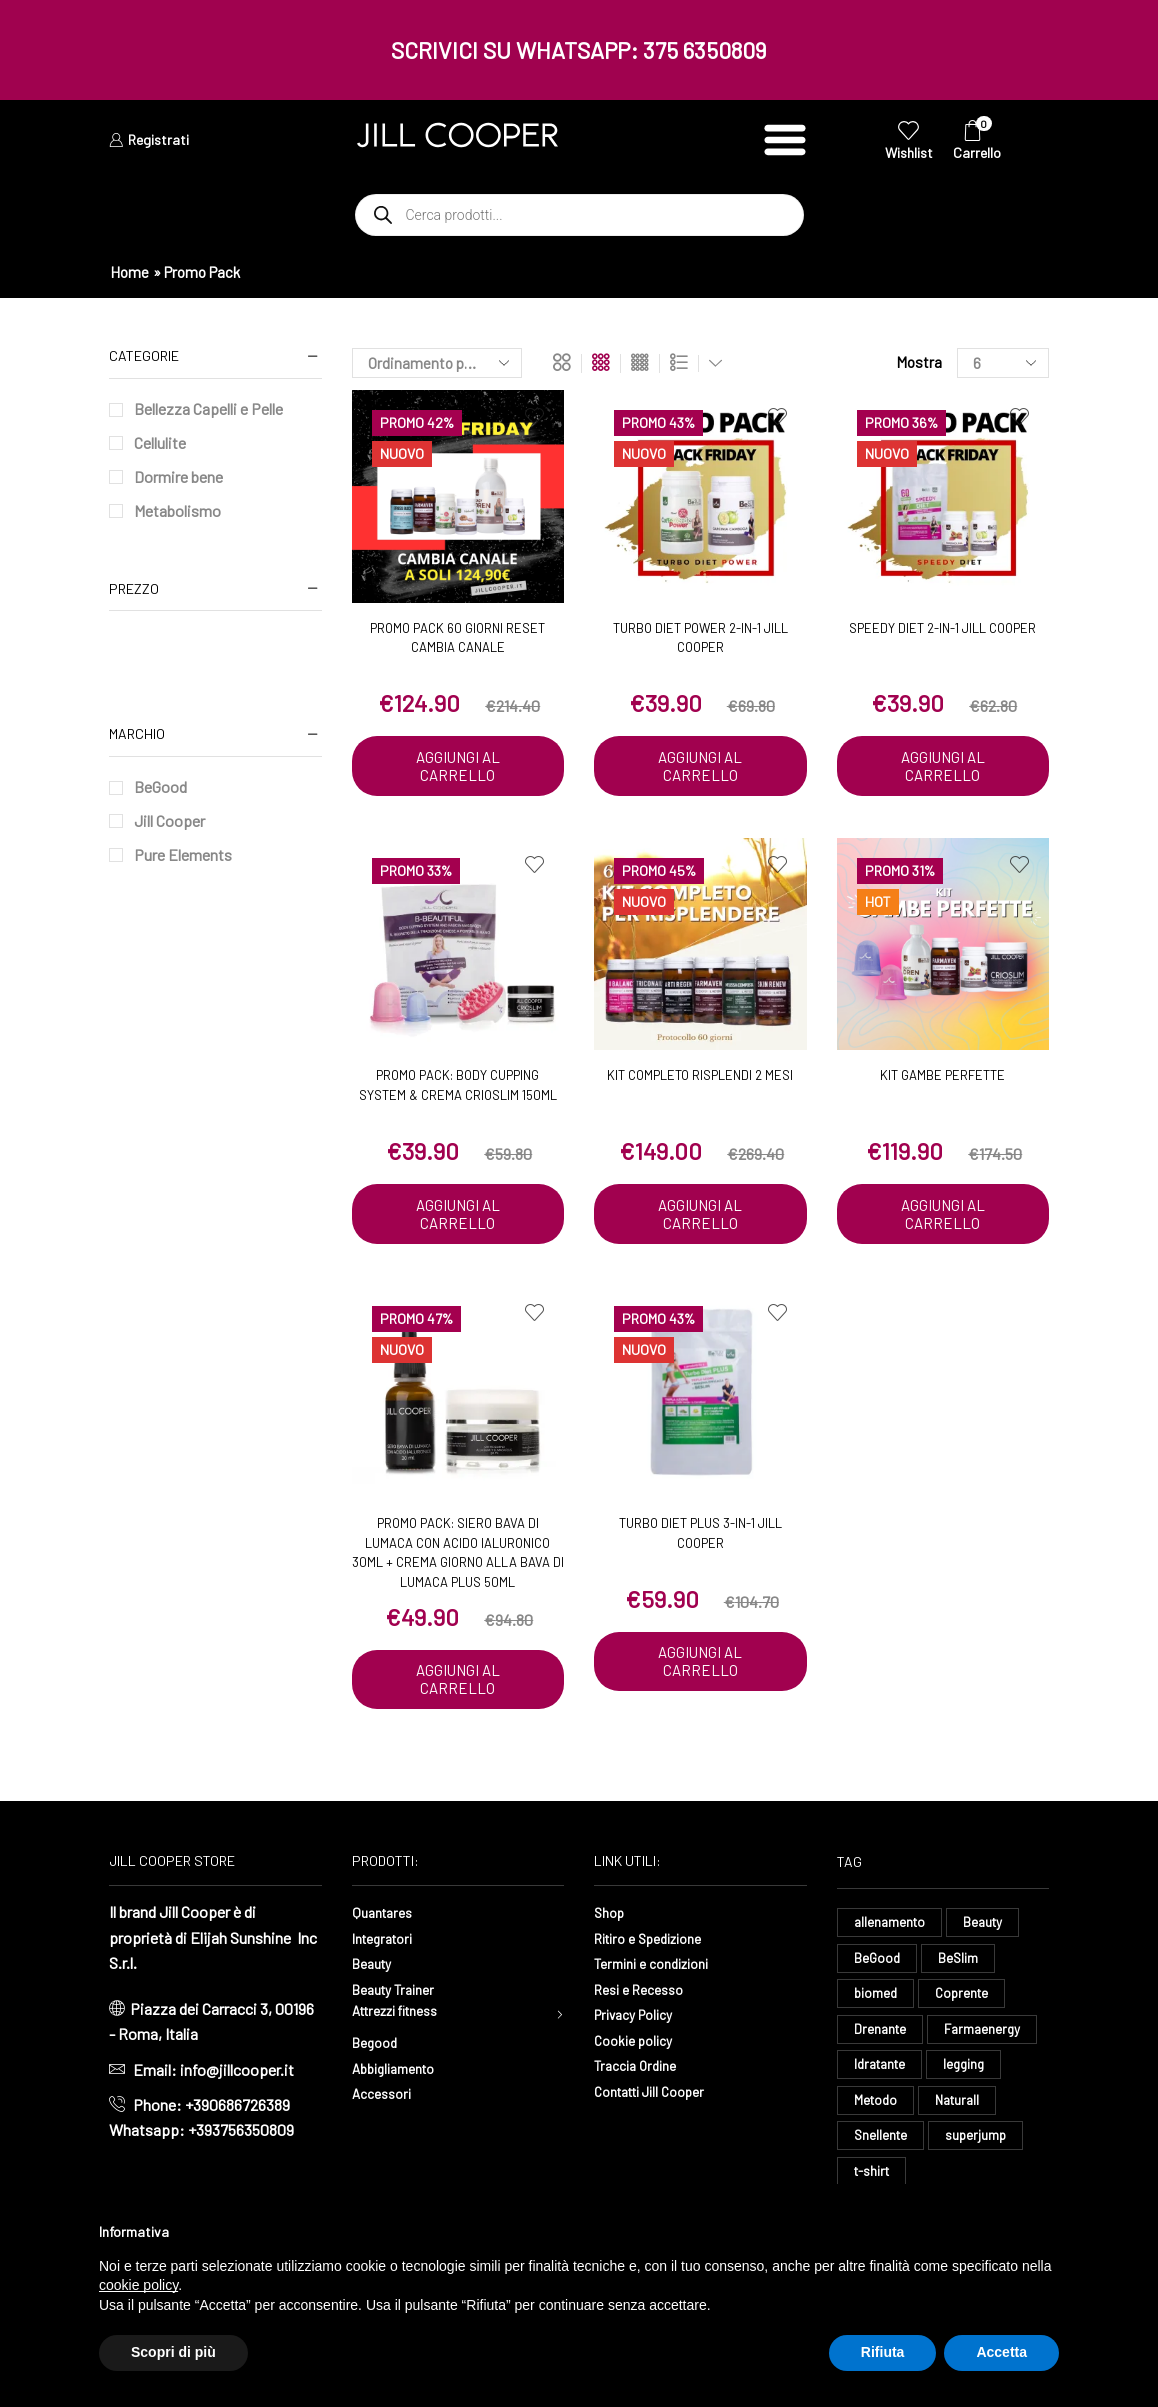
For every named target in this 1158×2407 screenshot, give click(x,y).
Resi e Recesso (645, 1993)
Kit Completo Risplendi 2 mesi (700, 1077)
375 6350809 (705, 50)
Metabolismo (177, 510)
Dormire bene (178, 476)
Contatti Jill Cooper (659, 2095)
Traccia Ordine (641, 2069)
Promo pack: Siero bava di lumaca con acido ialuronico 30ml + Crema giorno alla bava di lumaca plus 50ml (458, 1555)
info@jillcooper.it (237, 2074)
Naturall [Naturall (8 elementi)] (962, 2114)
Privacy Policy (641, 2018)
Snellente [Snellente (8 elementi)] (882, 2152)
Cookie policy (639, 2044)
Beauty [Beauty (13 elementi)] (988, 1927)
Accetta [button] (1001, 2352)
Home (129, 272)
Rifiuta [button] (883, 2352)
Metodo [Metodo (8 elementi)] (877, 2114)
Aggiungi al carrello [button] (458, 767)
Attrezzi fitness (405, 2018)
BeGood (160, 786)
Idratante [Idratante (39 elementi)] (883, 2077)
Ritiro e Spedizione (657, 1942)
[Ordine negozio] (437, 363)
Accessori (386, 2101)
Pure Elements (183, 854)
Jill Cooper (169, 820)
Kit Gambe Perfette (942, 1077)
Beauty (375, 1967)
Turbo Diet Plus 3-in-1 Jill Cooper (700, 1536)
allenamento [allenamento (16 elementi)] (891, 1927)
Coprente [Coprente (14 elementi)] (965, 2002)
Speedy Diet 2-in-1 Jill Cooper (942, 628)
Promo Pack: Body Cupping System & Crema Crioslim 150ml (458, 1087)
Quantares (386, 1916)
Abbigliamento (400, 2076)
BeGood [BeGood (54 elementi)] (878, 1965)
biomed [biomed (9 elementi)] (876, 2002)
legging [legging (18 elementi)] (972, 2077)
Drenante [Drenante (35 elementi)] (881, 2040)
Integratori (387, 1942)
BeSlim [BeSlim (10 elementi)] (960, 1965)
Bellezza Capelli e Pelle (208, 408)
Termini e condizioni (661, 1967)
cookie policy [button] (138, 2285)
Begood (378, 2050)
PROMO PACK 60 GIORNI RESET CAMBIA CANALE (457, 638)
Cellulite (160, 442)
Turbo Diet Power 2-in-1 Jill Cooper (700, 638)
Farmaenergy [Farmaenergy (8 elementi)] (987, 2040)
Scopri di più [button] (173, 2352)
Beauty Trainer (400, 1993)
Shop (611, 1916)
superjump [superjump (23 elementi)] (979, 2152)
